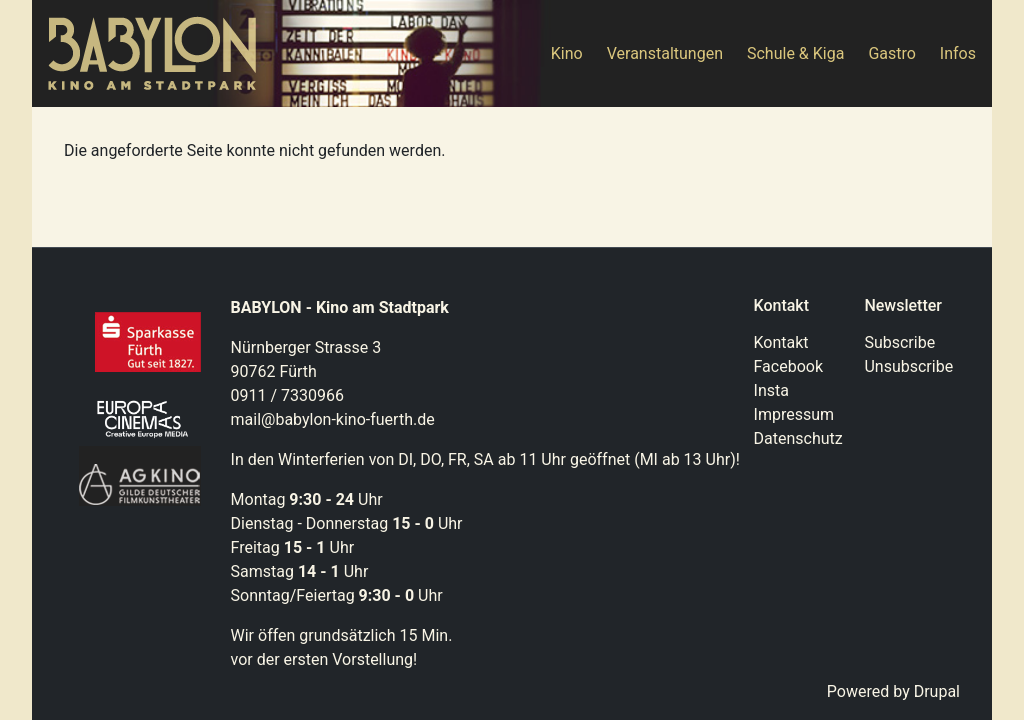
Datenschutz (798, 438)
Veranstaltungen (665, 53)
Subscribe (899, 342)
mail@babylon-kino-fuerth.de (333, 419)
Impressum (794, 414)
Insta (771, 390)
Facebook (788, 366)
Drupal (937, 691)
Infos (958, 53)
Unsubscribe (908, 366)
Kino (567, 53)
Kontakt (781, 342)
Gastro (891, 53)
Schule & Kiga (795, 53)
